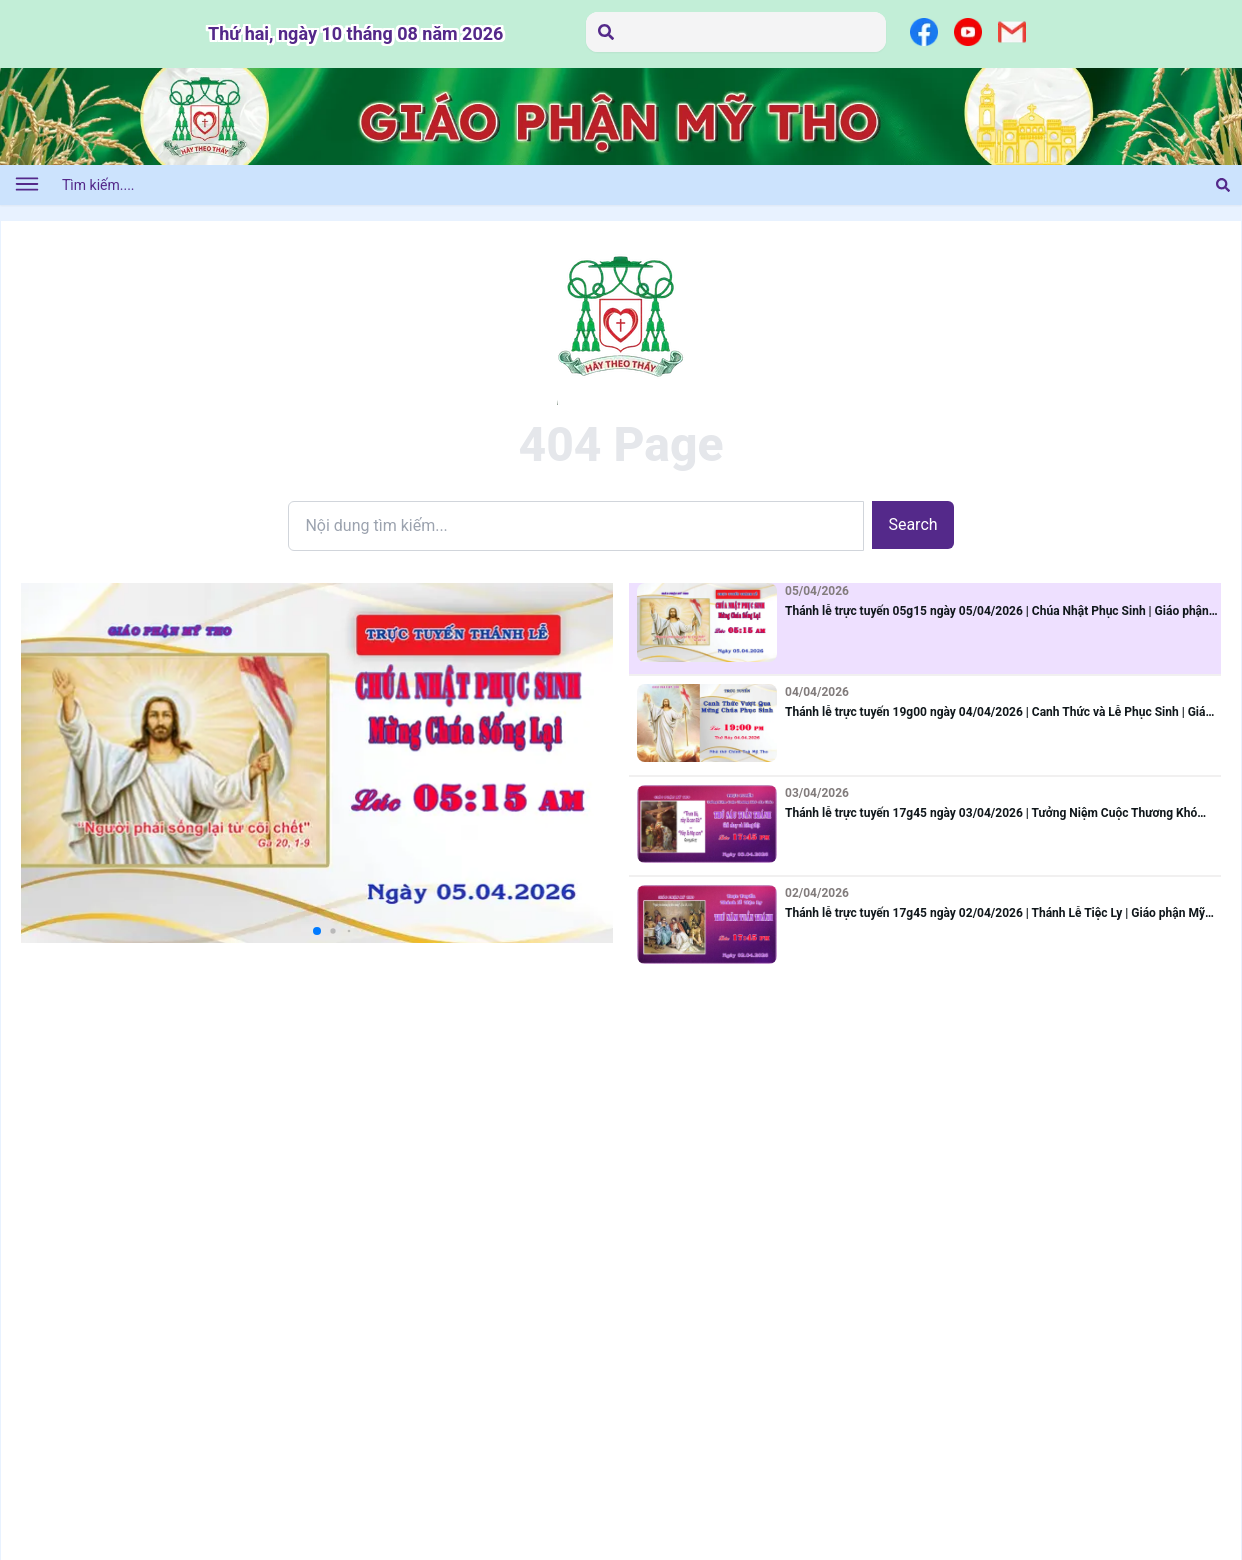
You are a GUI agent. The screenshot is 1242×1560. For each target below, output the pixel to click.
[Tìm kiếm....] (614, 185)
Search (912, 524)
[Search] (576, 526)
